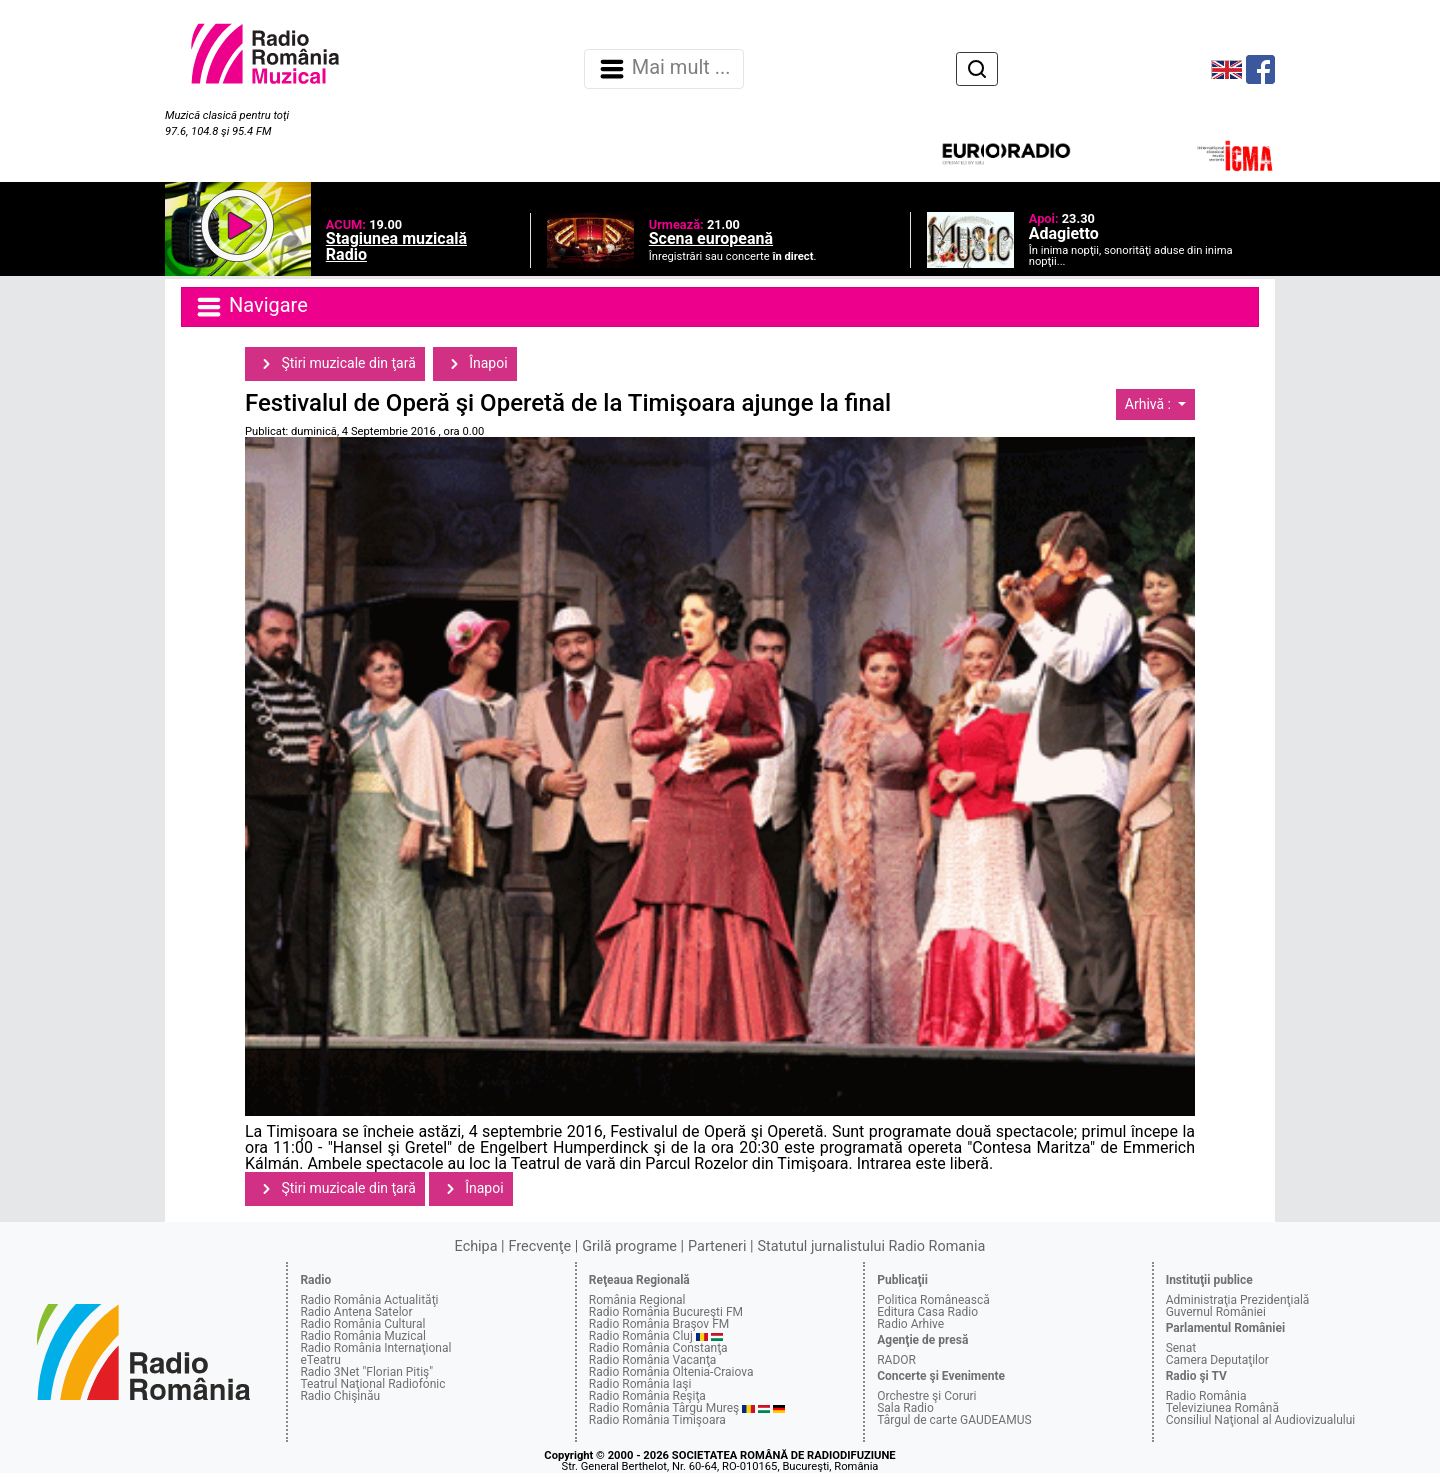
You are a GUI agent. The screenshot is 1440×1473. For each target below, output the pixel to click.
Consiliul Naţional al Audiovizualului (1261, 1420)
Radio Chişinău (340, 1396)
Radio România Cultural (362, 1324)
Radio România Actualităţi (369, 1300)
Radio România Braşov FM (659, 1324)
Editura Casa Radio (927, 1312)
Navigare (251, 307)
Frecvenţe (540, 1246)
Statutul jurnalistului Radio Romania (871, 1246)
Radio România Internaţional (375, 1348)
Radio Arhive (910, 1324)
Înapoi (475, 364)
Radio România (1206, 1396)
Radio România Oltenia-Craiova (671, 1372)
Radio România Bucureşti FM (666, 1312)
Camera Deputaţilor (1217, 1360)
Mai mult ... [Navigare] (664, 69)
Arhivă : (1150, 404)
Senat (1181, 1348)
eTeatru (320, 1360)
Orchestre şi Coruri (926, 1396)
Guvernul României (1216, 1312)
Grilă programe (629, 1246)
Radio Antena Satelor (356, 1312)
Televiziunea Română (1222, 1408)
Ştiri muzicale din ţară (335, 364)
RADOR (896, 1360)
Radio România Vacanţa (653, 1360)
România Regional (637, 1300)
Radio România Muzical (362, 1336)
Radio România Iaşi (640, 1384)
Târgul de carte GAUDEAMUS (954, 1420)
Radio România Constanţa (658, 1348)
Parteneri (717, 1246)
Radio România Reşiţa (647, 1396)
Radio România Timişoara (657, 1420)
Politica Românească (933, 1300)
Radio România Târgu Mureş (664, 1408)
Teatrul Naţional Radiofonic (372, 1384)
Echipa (476, 1246)
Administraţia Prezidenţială (1238, 1300)
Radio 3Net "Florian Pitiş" (366, 1372)
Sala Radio (905, 1408)
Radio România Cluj (641, 1336)
